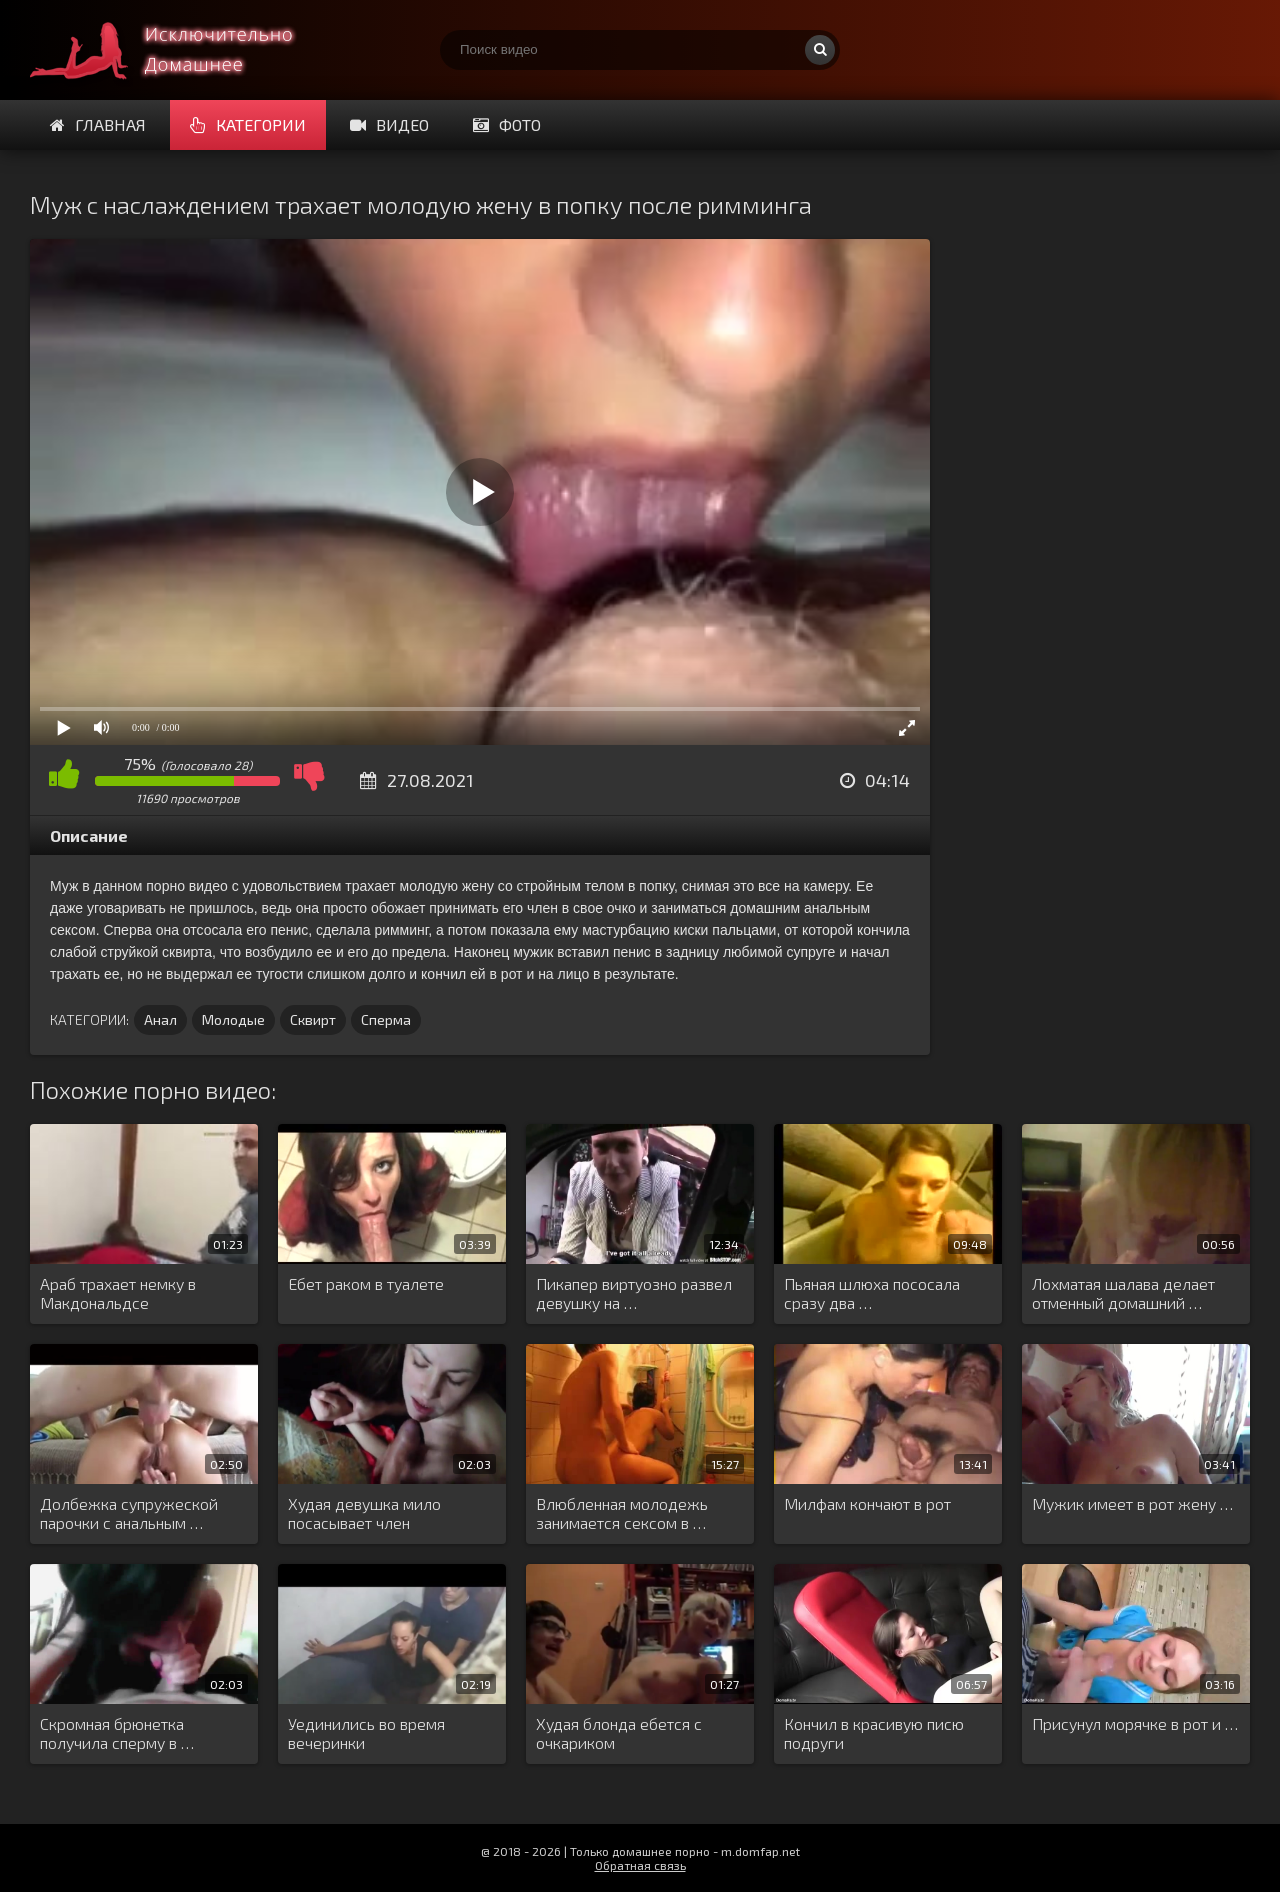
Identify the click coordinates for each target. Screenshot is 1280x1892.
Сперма (386, 1019)
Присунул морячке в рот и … (1135, 1723)
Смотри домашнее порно (180, 50)
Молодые (233, 1019)
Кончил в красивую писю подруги (874, 1733)
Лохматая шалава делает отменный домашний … (1123, 1293)
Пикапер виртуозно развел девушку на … (634, 1293)
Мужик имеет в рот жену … (1132, 1503)
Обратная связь (640, 1865)
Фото (507, 124)
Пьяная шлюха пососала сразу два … (872, 1293)
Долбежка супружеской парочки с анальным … (129, 1513)
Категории (248, 124)
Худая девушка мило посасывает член (364, 1513)
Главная (98, 124)
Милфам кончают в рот (867, 1503)
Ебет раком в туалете (366, 1283)
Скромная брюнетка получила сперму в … (117, 1733)
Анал (160, 1019)
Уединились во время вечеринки (366, 1733)
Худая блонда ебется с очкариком (619, 1733)
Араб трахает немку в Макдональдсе (118, 1293)
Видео (389, 124)
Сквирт (313, 1019)
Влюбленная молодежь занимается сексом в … (622, 1513)
